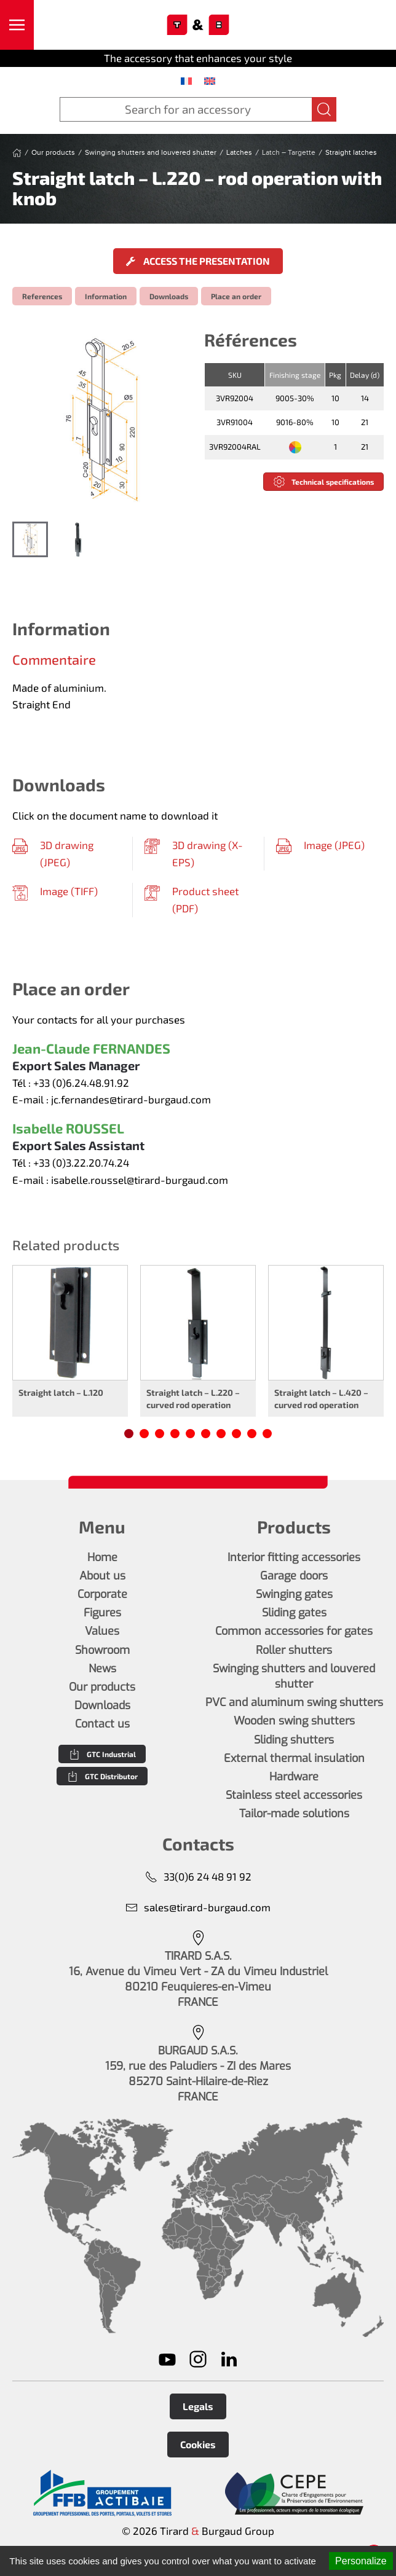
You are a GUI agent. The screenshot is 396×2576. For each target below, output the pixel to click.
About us (102, 1575)
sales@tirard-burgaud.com (198, 1907)
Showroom (102, 1650)
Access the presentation (198, 261)
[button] (17, 25)
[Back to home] (198, 25)
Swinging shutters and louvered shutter (294, 1676)
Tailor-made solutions (294, 1813)
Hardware (294, 1776)
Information (106, 296)
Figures (102, 1612)
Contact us (102, 1724)
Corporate (102, 1594)
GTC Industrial (102, 1754)
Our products (102, 1687)
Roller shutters (294, 1650)
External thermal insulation (294, 1758)
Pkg (335, 374)
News (102, 1668)
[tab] (30, 539)
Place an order (236, 296)
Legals (198, 2406)
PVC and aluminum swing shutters (294, 1702)
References (42, 296)
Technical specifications (323, 482)
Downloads (168, 296)
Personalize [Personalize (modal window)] (361, 2561)
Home (102, 1557)
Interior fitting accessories (294, 1557)
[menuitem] (186, 80)
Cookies (198, 2444)
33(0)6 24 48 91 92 (198, 1876)
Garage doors (294, 1575)
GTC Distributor (102, 1776)
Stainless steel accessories (294, 1795)
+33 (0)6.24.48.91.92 (81, 1082)
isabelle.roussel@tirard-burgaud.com (139, 1179)
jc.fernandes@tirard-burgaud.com (131, 1099)
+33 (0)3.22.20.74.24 (81, 1162)
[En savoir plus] (102, 2493)
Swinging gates (294, 1594)
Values (102, 1631)
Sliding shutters (294, 1739)
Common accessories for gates (294, 1631)
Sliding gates (294, 1612)
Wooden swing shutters (294, 1720)
